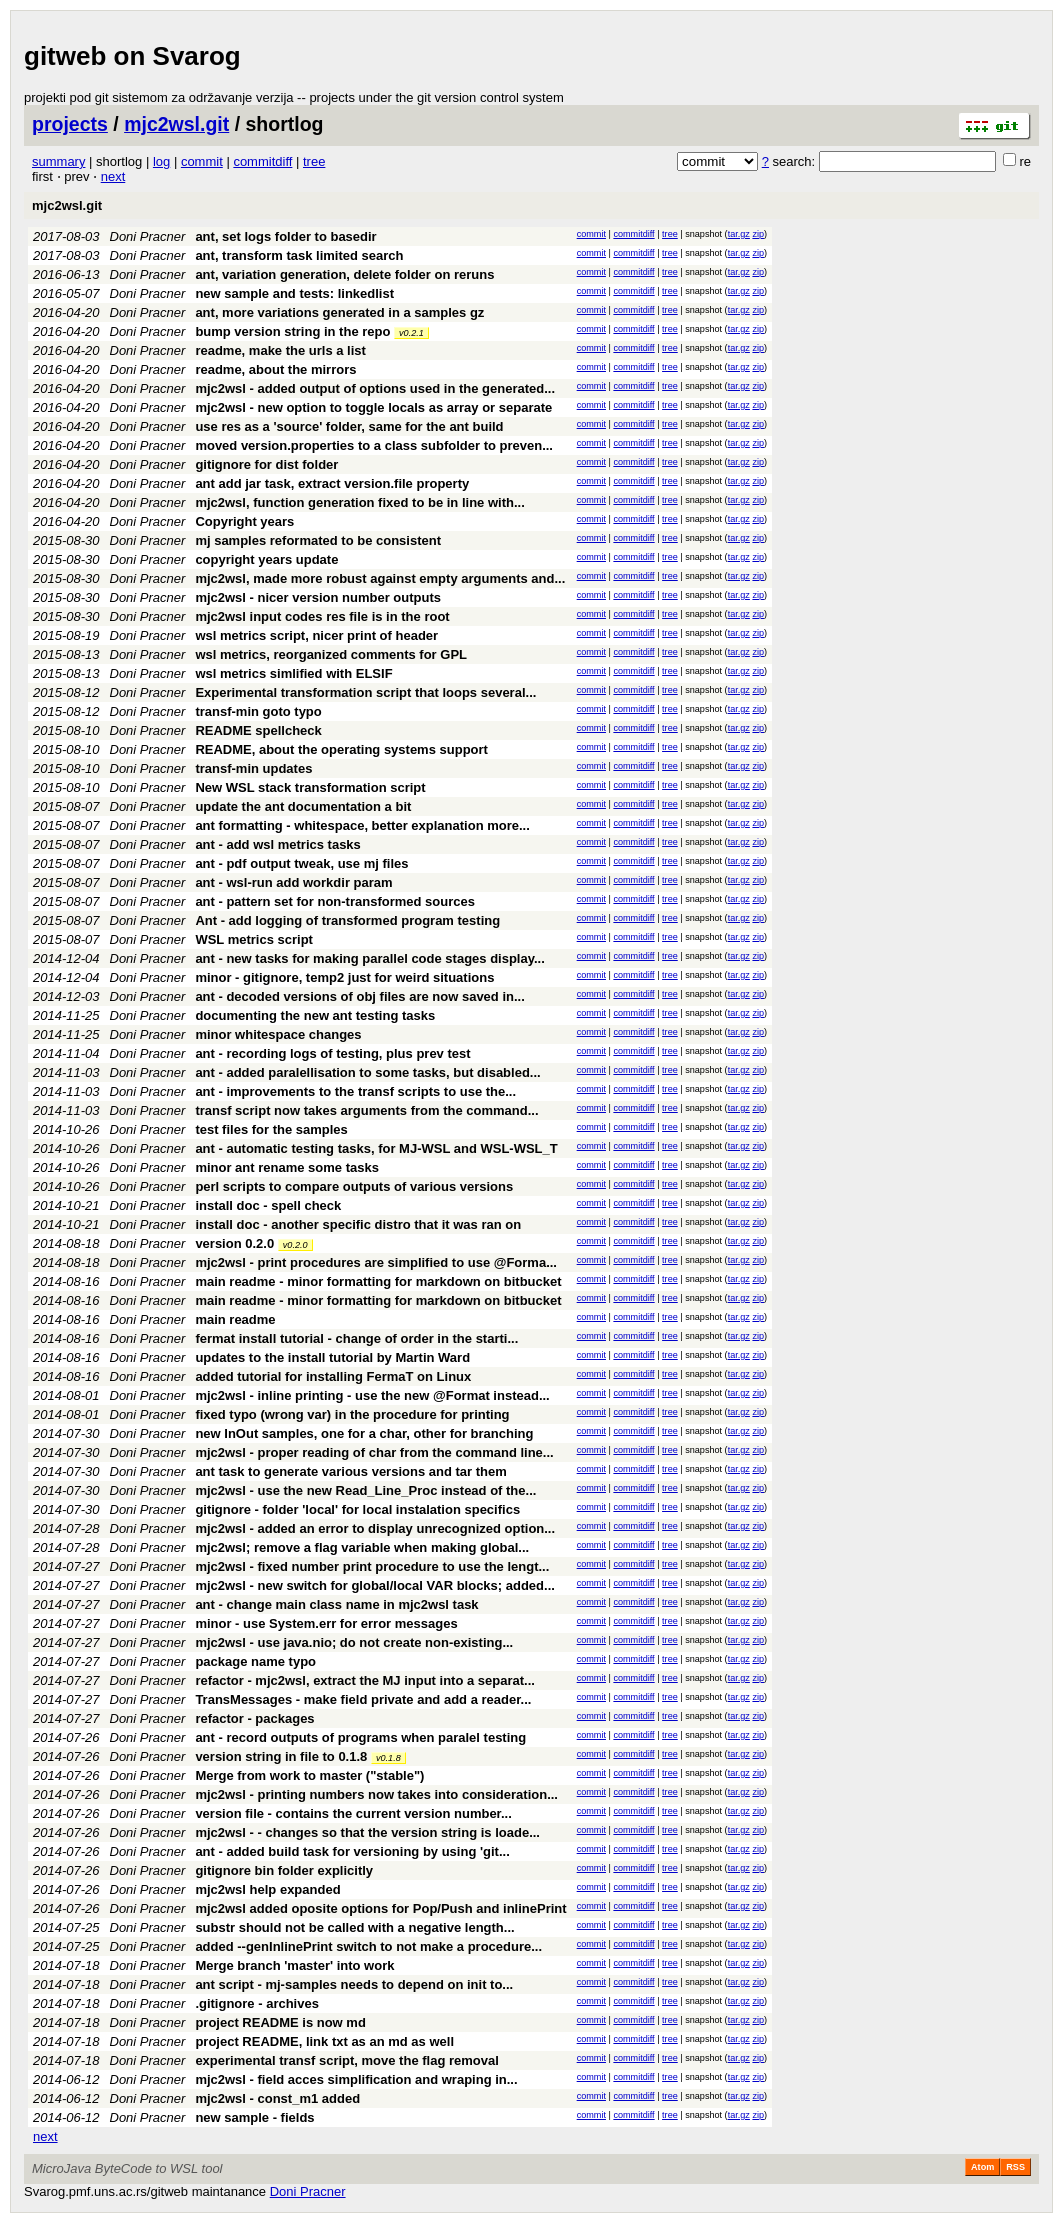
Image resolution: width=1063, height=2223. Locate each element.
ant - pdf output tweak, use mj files (301, 863)
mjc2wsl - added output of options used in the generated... (375, 388)
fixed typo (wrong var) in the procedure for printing (352, 1414)
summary (58, 161)
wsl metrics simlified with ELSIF (293, 673)
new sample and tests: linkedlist (294, 293)
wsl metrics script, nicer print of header (316, 635)
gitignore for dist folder (266, 464)
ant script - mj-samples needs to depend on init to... (354, 1984)
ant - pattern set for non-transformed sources (335, 901)
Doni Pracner (148, 236)
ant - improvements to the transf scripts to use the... (355, 1091)
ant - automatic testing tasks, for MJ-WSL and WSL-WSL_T (376, 1148)
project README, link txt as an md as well (324, 2041)
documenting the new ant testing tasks (315, 1015)
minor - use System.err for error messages (326, 1623)
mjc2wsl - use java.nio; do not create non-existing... (354, 1642)
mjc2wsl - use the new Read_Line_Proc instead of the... (365, 1490)
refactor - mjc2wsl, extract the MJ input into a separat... (365, 1680)
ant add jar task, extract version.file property (332, 483)
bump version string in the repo (292, 331)
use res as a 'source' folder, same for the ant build (349, 426)
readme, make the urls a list (280, 350)
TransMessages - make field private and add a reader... (363, 1699)
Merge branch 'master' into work (294, 1965)
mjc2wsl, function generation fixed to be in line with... (359, 502)
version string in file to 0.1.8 (281, 1756)
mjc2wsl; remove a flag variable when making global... (362, 1547)
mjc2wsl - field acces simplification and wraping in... (356, 2079)
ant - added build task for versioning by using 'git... (352, 1851)
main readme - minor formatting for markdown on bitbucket (378, 1281)
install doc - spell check (268, 1205)
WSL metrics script (254, 939)
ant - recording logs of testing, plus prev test (332, 1053)
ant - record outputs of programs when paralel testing (360, 1737)
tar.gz (739, 234)
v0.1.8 (388, 1758)
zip (758, 234)
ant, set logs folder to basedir (285, 236)
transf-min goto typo (258, 711)
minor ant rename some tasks (287, 1167)
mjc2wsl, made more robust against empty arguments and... (380, 578)
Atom (982, 2167)
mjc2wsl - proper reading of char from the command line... (374, 1452)
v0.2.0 (295, 1245)
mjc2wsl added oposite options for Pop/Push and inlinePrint (380, 1908)
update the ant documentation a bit (303, 806)
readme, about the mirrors (275, 369)
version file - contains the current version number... (353, 1813)
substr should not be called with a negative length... (354, 1927)
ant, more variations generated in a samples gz (339, 312)
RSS (1015, 2167)
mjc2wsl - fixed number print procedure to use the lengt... (372, 1566)
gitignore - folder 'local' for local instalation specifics (357, 1509)
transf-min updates (253, 768)
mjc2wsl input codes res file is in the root (322, 616)
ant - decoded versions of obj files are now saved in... (359, 996)
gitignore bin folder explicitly (284, 1870)
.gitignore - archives (257, 2003)
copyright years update (266, 559)
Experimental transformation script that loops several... (365, 692)
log (161, 161)
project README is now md (280, 2022)
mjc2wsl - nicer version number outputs (318, 597)
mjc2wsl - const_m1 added (277, 2098)
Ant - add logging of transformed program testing (347, 920)
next (113, 176)
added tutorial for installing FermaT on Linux (333, 1376)
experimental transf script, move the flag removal (346, 2060)
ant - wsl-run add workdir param (293, 882)
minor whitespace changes (278, 1034)
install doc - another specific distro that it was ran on (358, 1224)
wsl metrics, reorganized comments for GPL (331, 654)
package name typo (255, 1661)
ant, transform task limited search (299, 255)
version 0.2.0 (234, 1243)
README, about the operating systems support (341, 749)
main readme (235, 1319)
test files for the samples (271, 1129)
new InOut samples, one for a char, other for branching (364, 1433)
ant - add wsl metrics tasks (277, 844)
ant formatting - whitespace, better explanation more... (362, 825)
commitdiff (262, 161)
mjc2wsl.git (176, 124)
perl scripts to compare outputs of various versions (354, 1186)
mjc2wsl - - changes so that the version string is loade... (367, 1832)
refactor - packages (254, 1718)
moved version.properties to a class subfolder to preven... (374, 445)
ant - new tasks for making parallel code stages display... (369, 958)
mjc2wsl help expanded (267, 1889)
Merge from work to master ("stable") (309, 1775)
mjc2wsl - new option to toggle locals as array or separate (373, 407)
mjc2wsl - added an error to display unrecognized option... (375, 1528)
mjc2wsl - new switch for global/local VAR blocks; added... (375, 1585)
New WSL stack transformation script (310, 787)
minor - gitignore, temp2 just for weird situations (344, 977)
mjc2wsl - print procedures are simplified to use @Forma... (376, 1262)
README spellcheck (258, 730)
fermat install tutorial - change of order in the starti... (356, 1338)
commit (202, 161)
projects (70, 124)
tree (314, 161)
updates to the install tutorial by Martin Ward (332, 1357)
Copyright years (244, 521)
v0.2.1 (411, 333)
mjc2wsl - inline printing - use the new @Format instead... (372, 1395)
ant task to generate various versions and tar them (350, 1471)
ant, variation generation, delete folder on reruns (344, 274)
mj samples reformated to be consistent (318, 540)
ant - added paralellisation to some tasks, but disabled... (367, 1072)
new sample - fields (254, 2117)
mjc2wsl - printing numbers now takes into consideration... (376, 1794)
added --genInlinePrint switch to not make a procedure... (368, 1946)
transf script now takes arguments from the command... (366, 1110)
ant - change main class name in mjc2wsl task (336, 1604)
